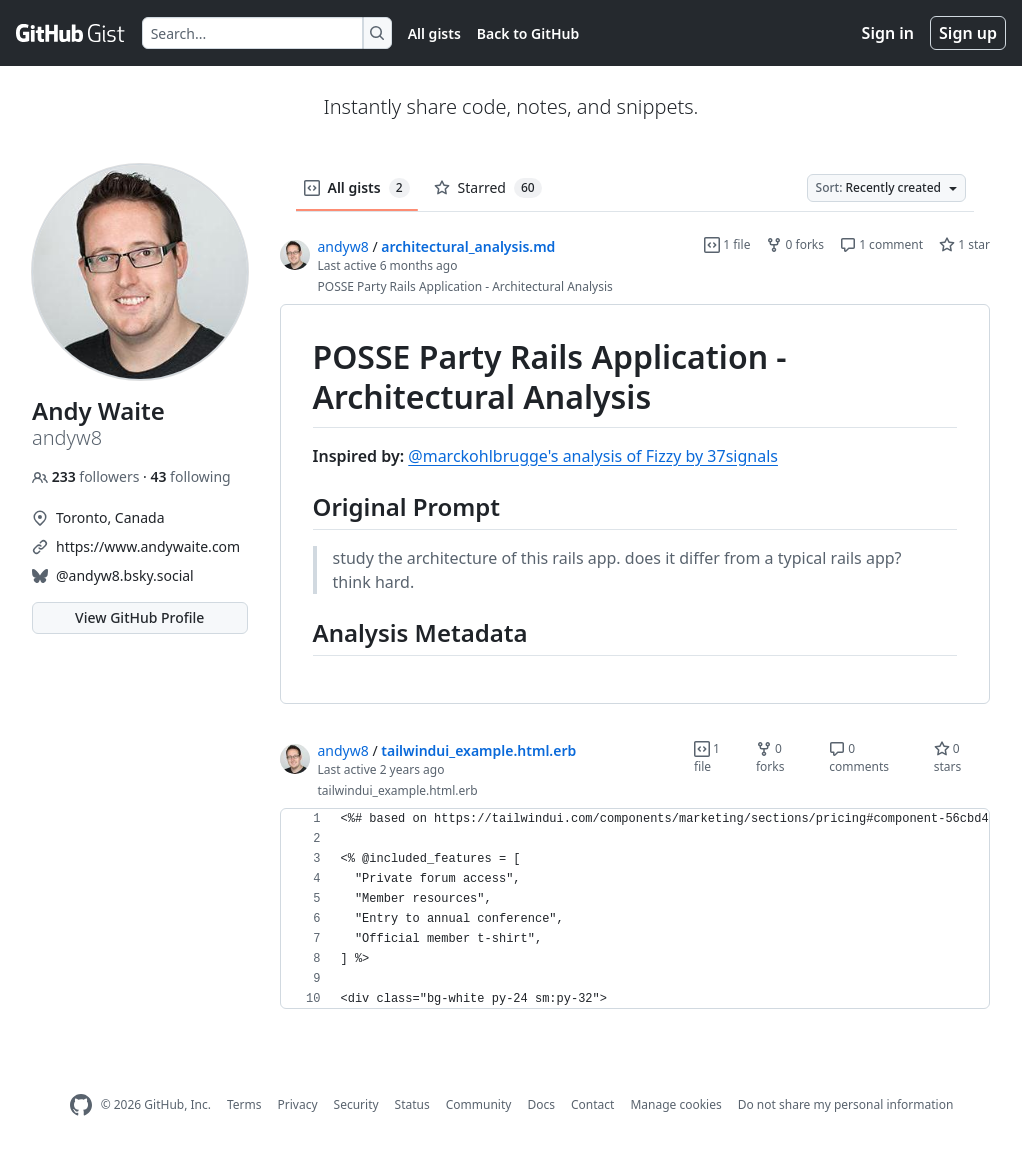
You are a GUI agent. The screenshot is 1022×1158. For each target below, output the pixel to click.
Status (412, 1104)
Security (356, 1104)
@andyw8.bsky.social (125, 575)
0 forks (795, 244)
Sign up (968, 33)
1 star (964, 244)
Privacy (298, 1104)
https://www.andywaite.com (148, 546)
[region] (635, 504)
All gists (434, 33)
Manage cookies (675, 1104)
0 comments (859, 757)
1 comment (881, 244)
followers (87, 476)
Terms (244, 1104)
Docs (541, 1104)
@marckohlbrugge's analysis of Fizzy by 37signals (593, 456)
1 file (727, 244)
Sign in (888, 33)
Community (479, 1104)
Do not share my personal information (846, 1104)
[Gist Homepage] (71, 33)
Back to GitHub (528, 33)
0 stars (948, 757)
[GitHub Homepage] (81, 1105)
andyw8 (343, 246)
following (190, 476)
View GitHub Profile (139, 617)
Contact (592, 1104)
